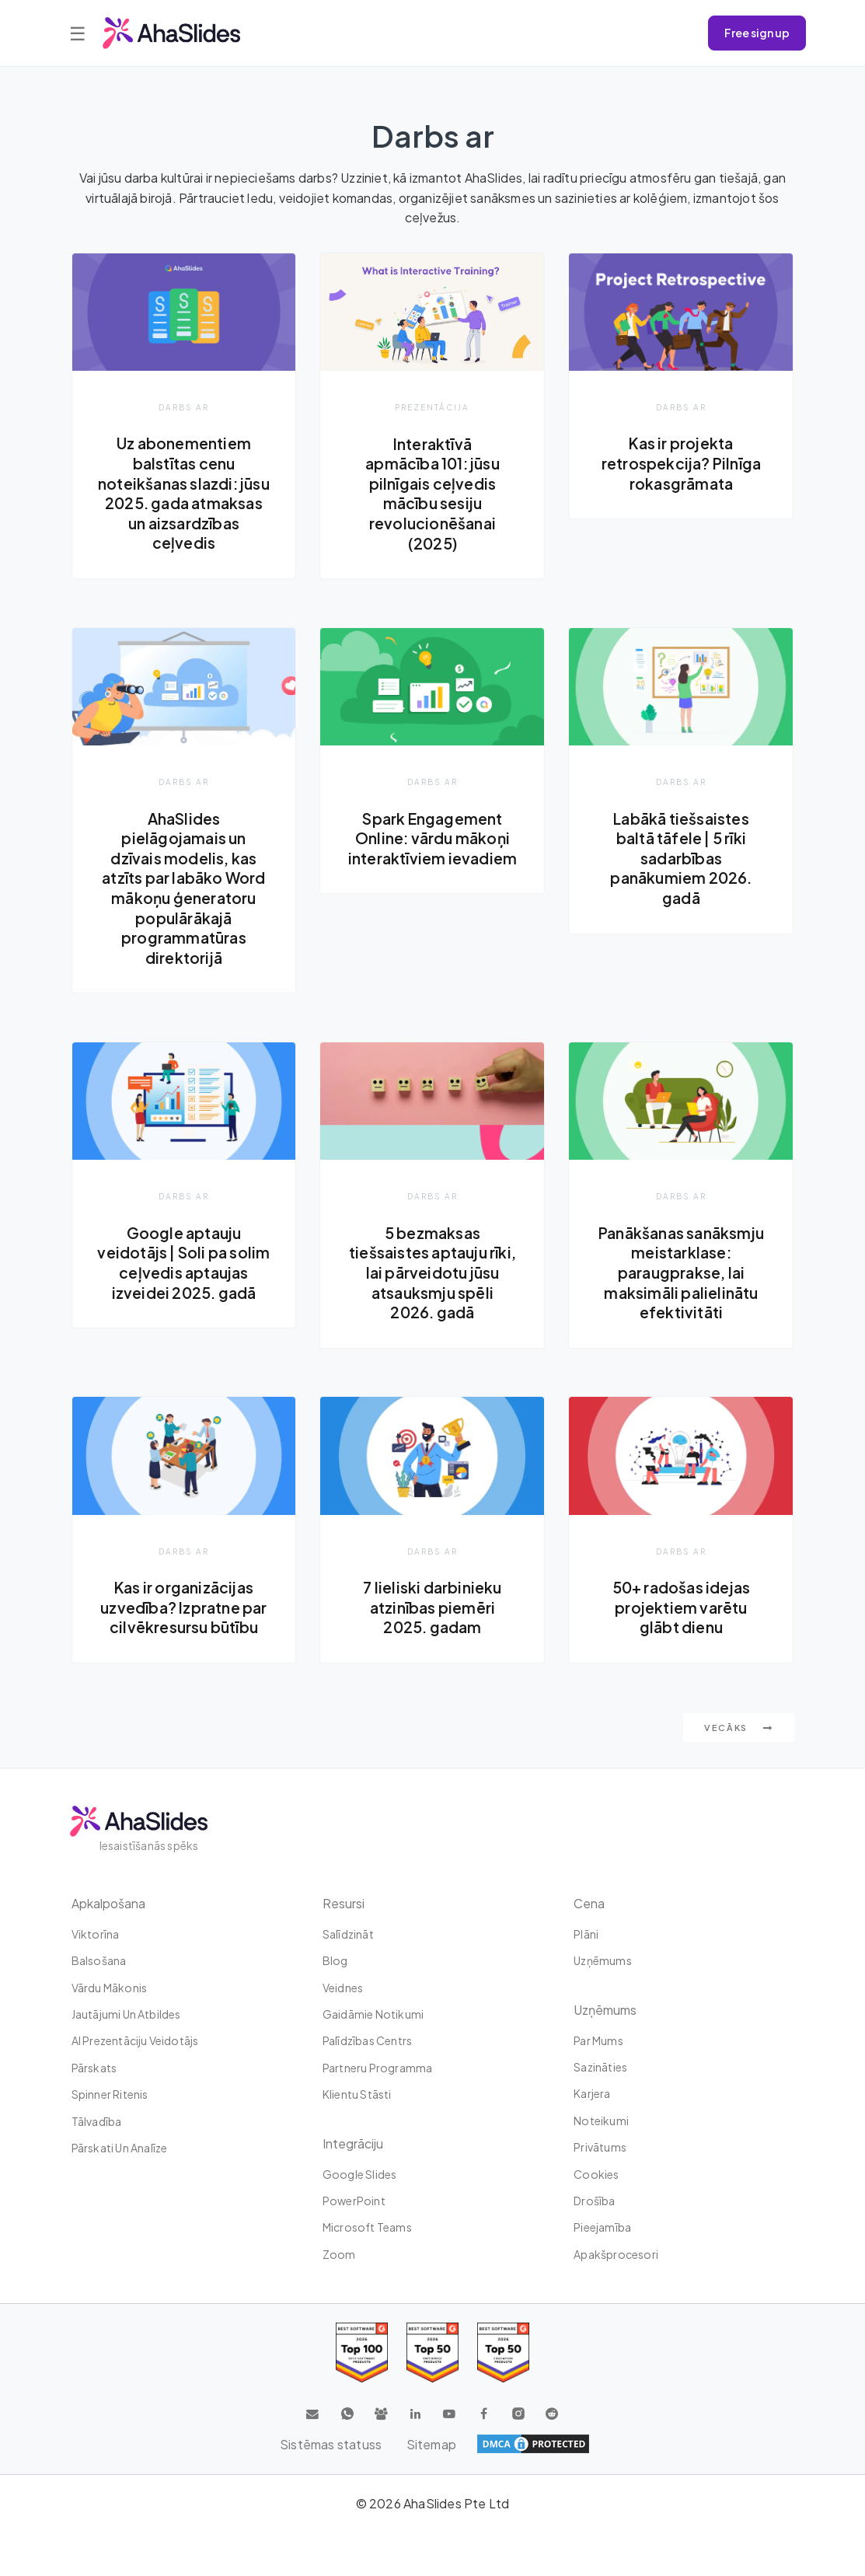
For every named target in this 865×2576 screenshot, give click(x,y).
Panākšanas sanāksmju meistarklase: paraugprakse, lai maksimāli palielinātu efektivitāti (681, 1272)
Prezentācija (432, 407)
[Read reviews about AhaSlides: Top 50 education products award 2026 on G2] (432, 2352)
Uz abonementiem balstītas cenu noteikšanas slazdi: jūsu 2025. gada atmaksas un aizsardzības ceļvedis (183, 493)
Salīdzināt (348, 1934)
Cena (589, 1903)
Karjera (592, 2094)
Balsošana (99, 1960)
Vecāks (738, 1728)
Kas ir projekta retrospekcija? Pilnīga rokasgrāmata (681, 463)
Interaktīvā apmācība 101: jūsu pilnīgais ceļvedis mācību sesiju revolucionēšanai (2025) (433, 494)
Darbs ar (184, 407)
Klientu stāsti (357, 2094)
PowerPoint (354, 2201)
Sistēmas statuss (331, 2444)
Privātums (600, 2147)
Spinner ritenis (110, 2094)
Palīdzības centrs (367, 2041)
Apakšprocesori (616, 2254)
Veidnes (343, 1988)
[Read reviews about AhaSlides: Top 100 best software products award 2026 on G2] (362, 2352)
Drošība (594, 2201)
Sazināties (600, 2067)
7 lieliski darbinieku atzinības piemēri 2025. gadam (432, 1608)
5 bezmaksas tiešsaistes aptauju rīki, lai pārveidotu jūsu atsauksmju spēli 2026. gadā (432, 1272)
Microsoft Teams (367, 2228)
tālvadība (97, 2121)
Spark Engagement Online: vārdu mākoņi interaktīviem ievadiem (432, 838)
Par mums (598, 2040)
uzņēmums (603, 1960)
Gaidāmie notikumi (373, 2014)
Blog (335, 1960)
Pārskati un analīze (120, 2148)
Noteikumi (601, 2120)
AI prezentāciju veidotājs (135, 2041)
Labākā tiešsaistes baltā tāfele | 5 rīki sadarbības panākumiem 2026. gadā (681, 858)
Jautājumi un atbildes (126, 2014)
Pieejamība (602, 2228)
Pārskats (94, 2068)
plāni (586, 1934)
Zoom (339, 2254)
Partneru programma (378, 2068)
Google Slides (360, 2174)
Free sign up (757, 33)
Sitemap (431, 2444)
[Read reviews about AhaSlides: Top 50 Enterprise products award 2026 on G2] (503, 2352)
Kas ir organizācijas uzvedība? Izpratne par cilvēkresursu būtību (183, 1608)
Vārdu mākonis (110, 1988)
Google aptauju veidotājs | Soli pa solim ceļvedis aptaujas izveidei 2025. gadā (184, 1272)
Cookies (596, 2174)
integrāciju (353, 2143)
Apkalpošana (108, 1903)
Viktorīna (96, 1934)
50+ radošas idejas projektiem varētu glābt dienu (681, 1608)
